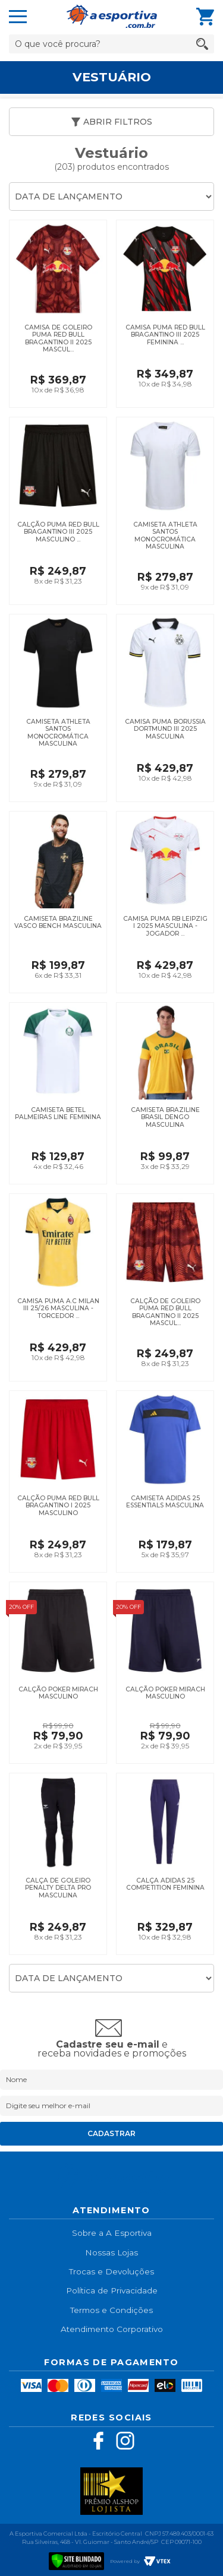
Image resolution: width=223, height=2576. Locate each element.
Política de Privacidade (112, 2290)
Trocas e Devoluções (111, 2271)
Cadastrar (111, 2133)
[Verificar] (76, 2559)
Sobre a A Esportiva (112, 2233)
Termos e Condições (111, 2310)
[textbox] (111, 43)
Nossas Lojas (111, 2252)
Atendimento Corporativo (112, 2329)
